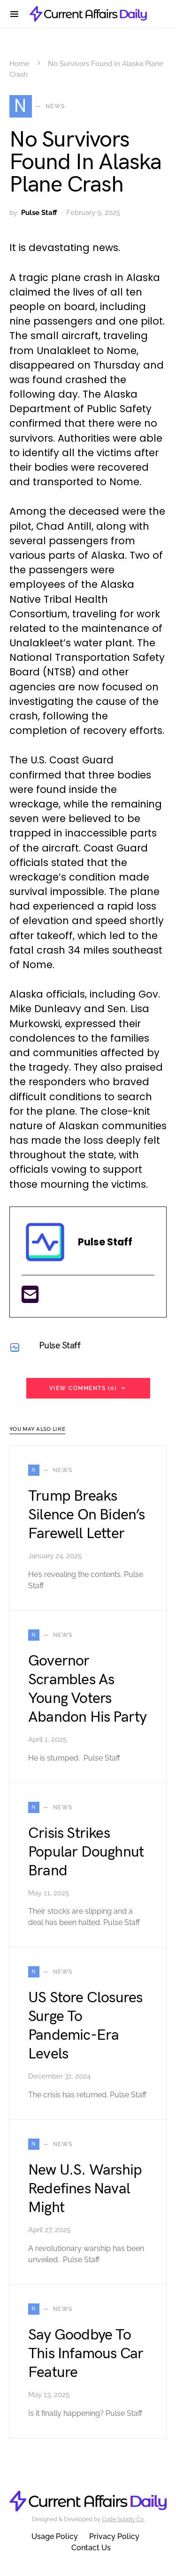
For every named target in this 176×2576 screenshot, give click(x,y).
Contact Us (91, 2547)
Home (19, 63)
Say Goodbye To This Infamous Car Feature (85, 2354)
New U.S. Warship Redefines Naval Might (85, 2189)
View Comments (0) (83, 1388)
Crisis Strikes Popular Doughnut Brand (86, 1852)
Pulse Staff (39, 212)
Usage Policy (54, 2536)
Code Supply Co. (123, 2519)
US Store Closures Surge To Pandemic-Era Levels (85, 2026)
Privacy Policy (114, 2536)
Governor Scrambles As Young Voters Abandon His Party (87, 1689)
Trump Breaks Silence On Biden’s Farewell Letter (86, 1515)
